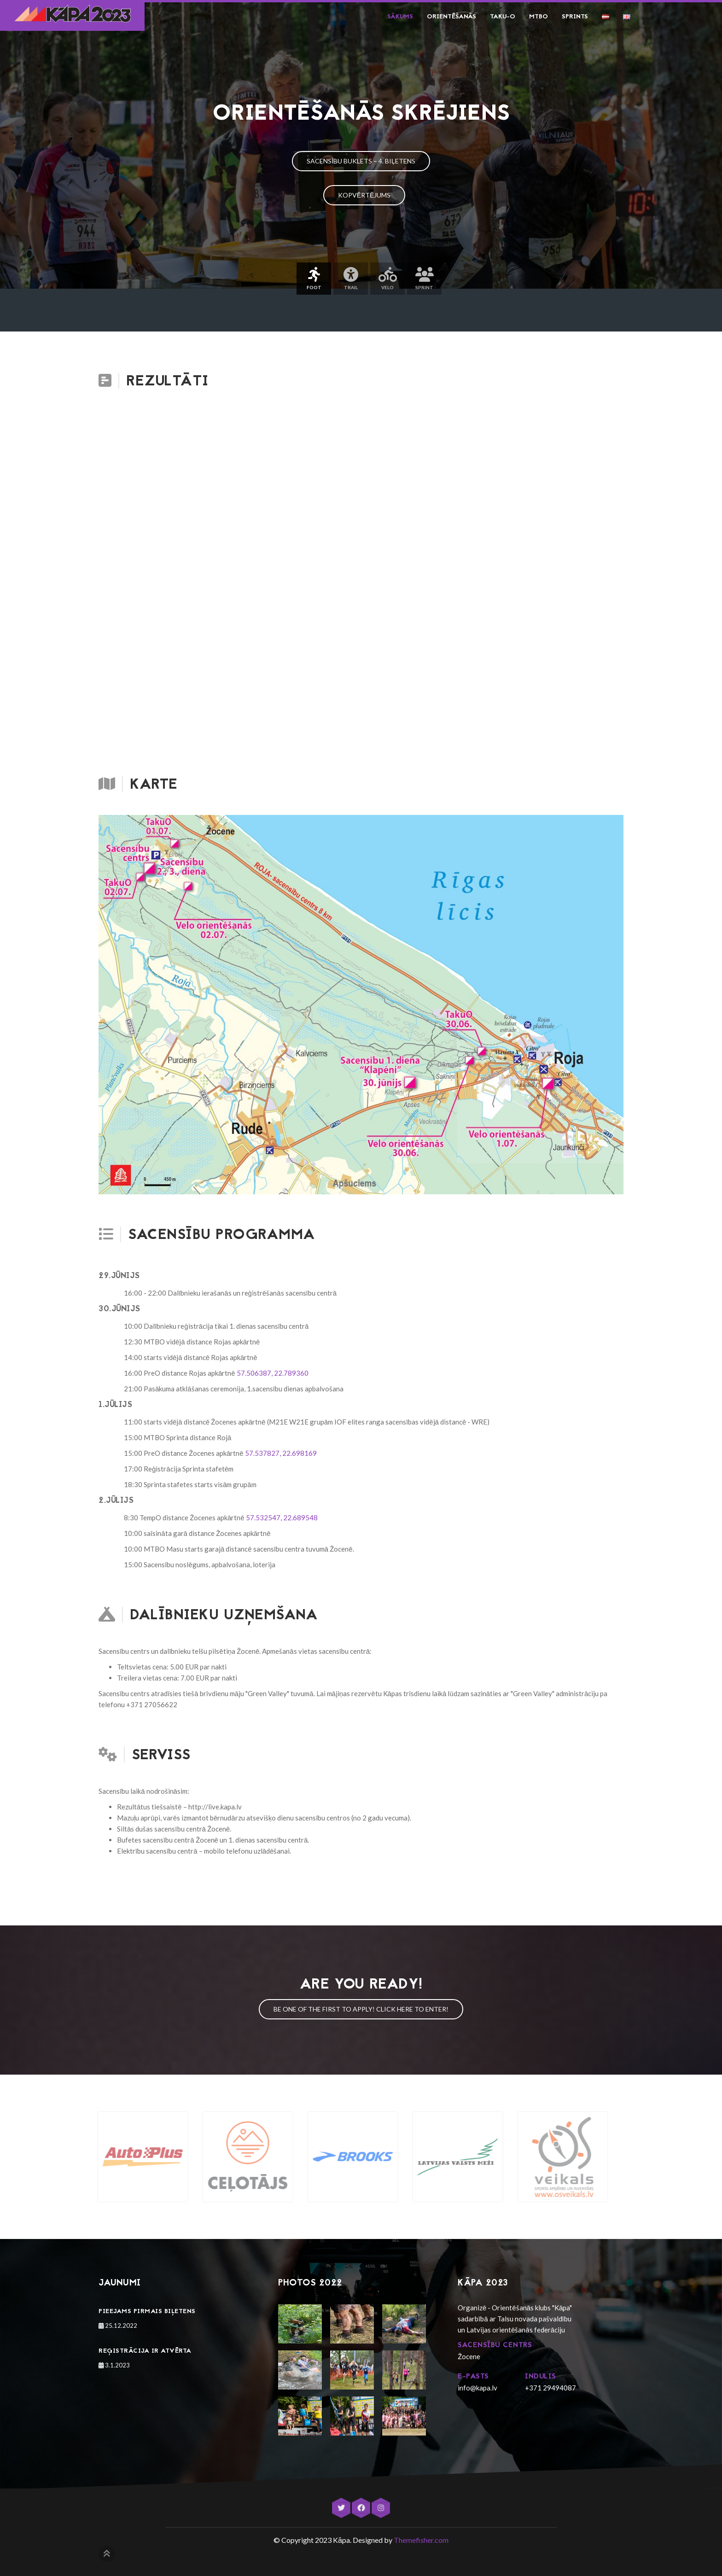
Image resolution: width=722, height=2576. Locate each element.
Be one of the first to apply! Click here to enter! (361, 2009)
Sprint (424, 278)
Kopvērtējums (364, 195)
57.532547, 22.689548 (282, 1517)
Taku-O (502, 17)
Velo (387, 278)
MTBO (538, 17)
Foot (314, 278)
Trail (350, 278)
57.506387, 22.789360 (273, 1373)
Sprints (575, 17)
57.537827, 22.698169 (281, 1453)
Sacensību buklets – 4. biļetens (361, 161)
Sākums (400, 17)
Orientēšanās (451, 17)
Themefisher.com (421, 2539)
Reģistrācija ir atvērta (145, 2351)
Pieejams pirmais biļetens (147, 2311)
